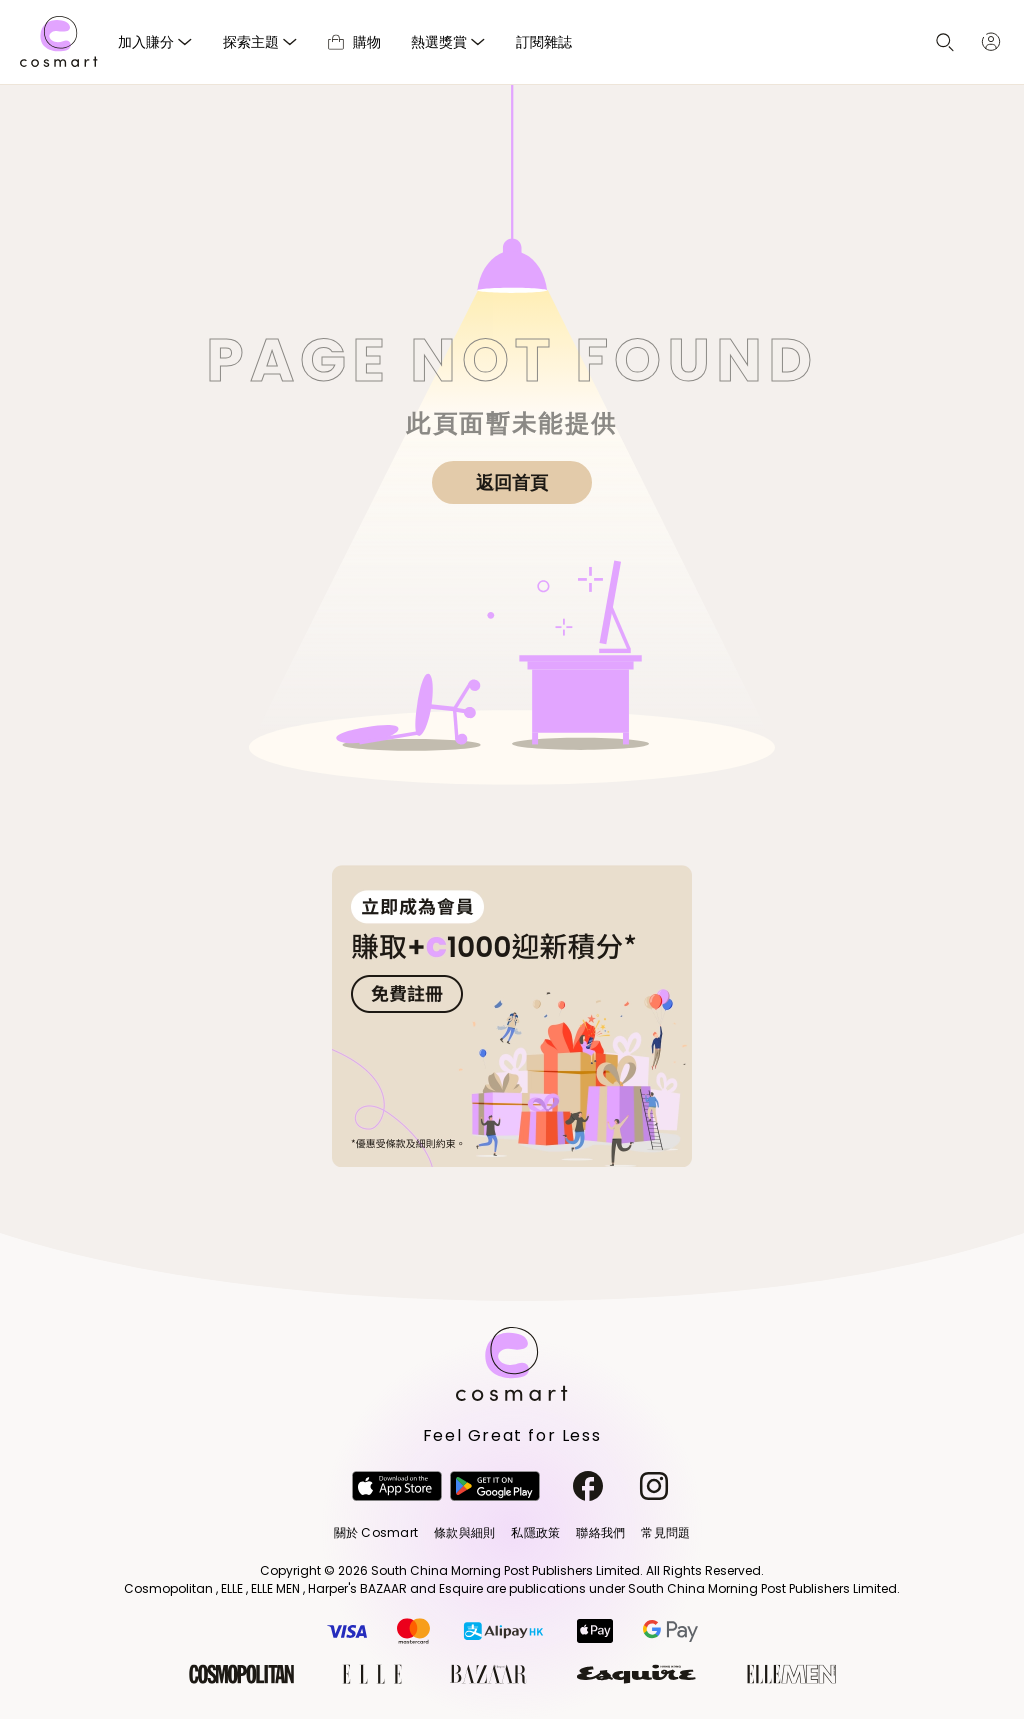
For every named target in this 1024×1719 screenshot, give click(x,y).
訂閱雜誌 (544, 41)
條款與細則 (464, 1532)
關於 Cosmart (376, 1532)
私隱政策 (535, 1532)
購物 (354, 41)
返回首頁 (512, 482)
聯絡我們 (600, 1532)
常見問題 (665, 1532)
